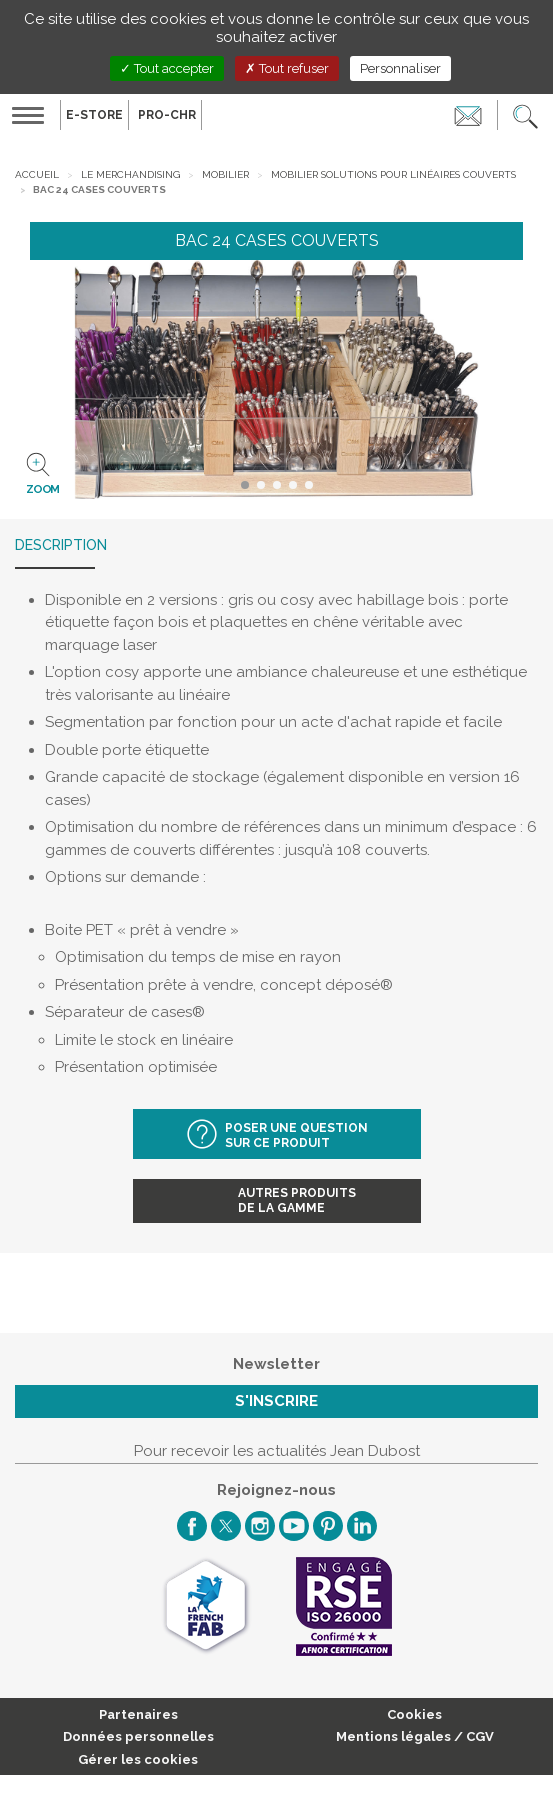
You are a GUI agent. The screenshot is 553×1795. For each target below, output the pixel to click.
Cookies (414, 1714)
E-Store (94, 115)
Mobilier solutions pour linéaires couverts (393, 174)
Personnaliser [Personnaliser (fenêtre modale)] (400, 68)
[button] (525, 115)
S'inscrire (276, 1401)
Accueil (37, 174)
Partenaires (138, 1714)
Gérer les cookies (138, 1759)
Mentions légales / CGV (415, 1736)
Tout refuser (287, 68)
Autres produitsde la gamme (297, 1200)
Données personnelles (138, 1736)
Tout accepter (167, 68)
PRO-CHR (167, 115)
